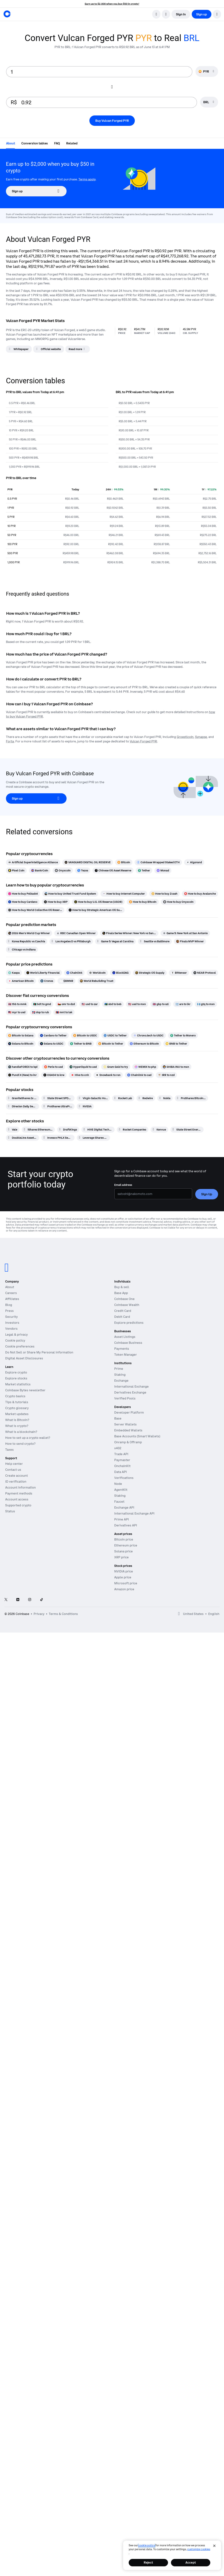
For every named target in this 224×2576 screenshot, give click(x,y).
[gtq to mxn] (206, 1004)
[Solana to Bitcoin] (21, 1044)
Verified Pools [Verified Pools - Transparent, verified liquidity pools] (125, 1398)
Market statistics (18, 1384)
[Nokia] (165, 1098)
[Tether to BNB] (81, 1044)
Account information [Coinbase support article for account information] (20, 1487)
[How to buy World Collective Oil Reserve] (35, 910)
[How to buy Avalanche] (200, 894)
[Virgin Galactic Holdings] (93, 1098)
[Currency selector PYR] (206, 71)
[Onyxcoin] (63, 870)
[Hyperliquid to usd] (83, 1067)
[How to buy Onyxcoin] (178, 902)
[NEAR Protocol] (204, 973)
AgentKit (120, 1490)
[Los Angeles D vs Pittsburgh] (71, 941)
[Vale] (12, 1130)
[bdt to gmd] (42, 1004)
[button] (217, 14)
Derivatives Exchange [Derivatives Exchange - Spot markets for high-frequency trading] (130, 1392)
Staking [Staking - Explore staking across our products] (120, 1374)
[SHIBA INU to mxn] (176, 1067)
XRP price (121, 1557)
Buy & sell (121, 1287)
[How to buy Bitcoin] (143, 902)
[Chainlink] (74, 973)
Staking (120, 1495)
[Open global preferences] (179, 1613)
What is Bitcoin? (17, 1420)
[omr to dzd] (66, 1004)
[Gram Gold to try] (115, 1067)
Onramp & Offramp (128, 1442)
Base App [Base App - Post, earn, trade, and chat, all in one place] (121, 1293)
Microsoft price (125, 1583)
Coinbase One (124, 1299)
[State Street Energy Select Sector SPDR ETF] (187, 1130)
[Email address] (153, 1194)
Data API (120, 1472)
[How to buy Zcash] (164, 894)
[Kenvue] (159, 1130)
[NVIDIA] (85, 1106)
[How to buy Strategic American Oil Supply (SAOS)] (95, 910)
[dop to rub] (40, 1012)
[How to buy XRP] (56, 902)
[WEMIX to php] (145, 1067)
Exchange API (124, 1507)
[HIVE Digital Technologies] (98, 1130)
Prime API (121, 1519)
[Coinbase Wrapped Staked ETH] (158, 862)
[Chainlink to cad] (139, 1075)
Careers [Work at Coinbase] (11, 1293)
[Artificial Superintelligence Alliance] (33, 862)
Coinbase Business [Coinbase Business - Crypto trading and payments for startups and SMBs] (128, 1343)
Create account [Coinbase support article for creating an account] (16, 1475)
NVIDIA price (123, 1571)
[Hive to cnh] (80, 1075)
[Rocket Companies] (132, 1130)
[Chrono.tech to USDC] (148, 1035)
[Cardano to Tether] (53, 1035)
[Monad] (162, 870)
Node (118, 1484)
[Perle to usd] (53, 1067)
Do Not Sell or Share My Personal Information (39, 1352)
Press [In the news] (9, 1311)
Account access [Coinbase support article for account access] (16, 1499)
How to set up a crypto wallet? (27, 1438)
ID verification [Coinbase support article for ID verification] (15, 1481)
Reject (148, 2562)
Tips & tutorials (16, 1402)
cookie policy (147, 2545)
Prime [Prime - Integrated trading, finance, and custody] (118, 1369)
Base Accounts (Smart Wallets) (137, 1436)
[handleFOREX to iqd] (23, 1067)
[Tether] (144, 870)
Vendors (11, 1328)
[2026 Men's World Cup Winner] (29, 933)
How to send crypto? (20, 1443)
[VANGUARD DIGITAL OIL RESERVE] (87, 862)
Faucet (119, 1501)
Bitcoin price (123, 1539)
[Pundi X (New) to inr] (22, 1075)
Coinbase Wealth (126, 1305)
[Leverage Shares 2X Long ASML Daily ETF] (93, 1138)
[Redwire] (145, 1098)
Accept (190, 2562)
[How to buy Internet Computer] (124, 894)
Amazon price (124, 1589)
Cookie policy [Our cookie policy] (15, 1340)
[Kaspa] (14, 973)
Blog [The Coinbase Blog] (8, 1305)
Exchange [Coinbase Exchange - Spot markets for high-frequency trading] (121, 1380)
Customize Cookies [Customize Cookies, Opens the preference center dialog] (198, 2549)
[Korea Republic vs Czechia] (26, 941)
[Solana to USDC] (52, 1044)
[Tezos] (82, 870)
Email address (123, 1185)
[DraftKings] (68, 1130)
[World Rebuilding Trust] (97, 981)
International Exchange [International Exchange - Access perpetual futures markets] (131, 1386)
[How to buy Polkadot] (23, 894)
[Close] (214, 2546)
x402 (117, 1448)
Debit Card (122, 1317)
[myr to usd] (17, 1012)
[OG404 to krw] (54, 1075)
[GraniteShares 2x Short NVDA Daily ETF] (22, 1098)
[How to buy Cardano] (22, 902)
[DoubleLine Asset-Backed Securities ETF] (22, 1138)
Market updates (17, 1414)
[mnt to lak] (64, 1012)
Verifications (124, 1478)
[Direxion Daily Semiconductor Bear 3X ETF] (22, 1106)
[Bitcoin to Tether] (110, 1044)
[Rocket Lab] (123, 1098)
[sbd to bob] (113, 1004)
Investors (12, 1322)
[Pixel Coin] (16, 870)
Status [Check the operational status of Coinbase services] (10, 1511)
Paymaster (122, 1460)
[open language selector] (166, 14)
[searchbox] (209, 102)
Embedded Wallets (128, 1430)
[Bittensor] (179, 973)
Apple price (122, 1577)
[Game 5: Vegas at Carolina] (115, 941)
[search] (156, 14)
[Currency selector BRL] (209, 102)
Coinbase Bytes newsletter (25, 1390)
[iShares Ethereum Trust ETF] (38, 1130)
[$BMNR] (66, 981)
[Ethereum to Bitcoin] (144, 1044)
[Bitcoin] (123, 862)
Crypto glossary (17, 1408)
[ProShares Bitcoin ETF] (191, 1098)
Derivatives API (125, 1525)
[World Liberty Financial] (43, 973)
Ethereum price (125, 1545)
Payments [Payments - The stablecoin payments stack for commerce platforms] (121, 1348)
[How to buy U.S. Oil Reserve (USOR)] (98, 902)
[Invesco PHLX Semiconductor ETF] (58, 1138)
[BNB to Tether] (176, 1044)
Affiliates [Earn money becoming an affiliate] (12, 1299)
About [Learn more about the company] (9, 1287)
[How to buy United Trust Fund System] (70, 894)
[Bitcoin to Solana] (21, 1035)
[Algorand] (194, 862)
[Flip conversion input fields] (112, 87)
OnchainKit (122, 1466)
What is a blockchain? (21, 1432)
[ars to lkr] (183, 1004)
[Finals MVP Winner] (190, 941)
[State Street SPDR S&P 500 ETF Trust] (58, 1098)
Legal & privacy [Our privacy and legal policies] (16, 1334)
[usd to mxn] (137, 1004)
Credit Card (122, 1311)
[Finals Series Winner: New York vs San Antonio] (129, 933)
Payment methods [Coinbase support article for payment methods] (18, 1493)
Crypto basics (15, 1396)
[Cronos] (46, 981)
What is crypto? (16, 1426)
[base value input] (99, 71)
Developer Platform (129, 1412)
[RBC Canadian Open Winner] (76, 933)
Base (117, 1418)
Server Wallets (125, 1424)
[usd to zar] (89, 1004)
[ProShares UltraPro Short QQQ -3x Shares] (58, 1106)
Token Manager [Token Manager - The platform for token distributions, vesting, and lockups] (125, 1354)
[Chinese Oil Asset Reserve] (113, 870)
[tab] (10, 143)
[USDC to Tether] (115, 1035)
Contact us (13, 1469)
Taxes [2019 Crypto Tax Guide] (9, 1449)
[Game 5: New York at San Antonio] (185, 933)
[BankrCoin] (39, 870)
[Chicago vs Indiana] (22, 950)
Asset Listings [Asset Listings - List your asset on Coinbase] (124, 1337)
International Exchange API (134, 1513)
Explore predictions (129, 1322)
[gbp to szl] (160, 1004)
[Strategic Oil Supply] (150, 973)
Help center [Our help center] (14, 1464)
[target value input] (107, 102)
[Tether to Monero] (183, 1035)
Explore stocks (16, 1378)
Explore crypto (16, 1372)
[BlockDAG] (120, 973)
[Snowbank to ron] (108, 1075)
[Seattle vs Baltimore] (155, 941)
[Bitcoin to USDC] (85, 1035)
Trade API (121, 1454)
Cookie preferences (19, 1346)
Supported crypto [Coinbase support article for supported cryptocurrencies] (18, 1505)
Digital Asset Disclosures (24, 1358)
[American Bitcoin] (21, 981)
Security (11, 1317)
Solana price (123, 1551)
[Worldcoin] (97, 973)
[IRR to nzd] (166, 1075)
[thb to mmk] (17, 1004)
